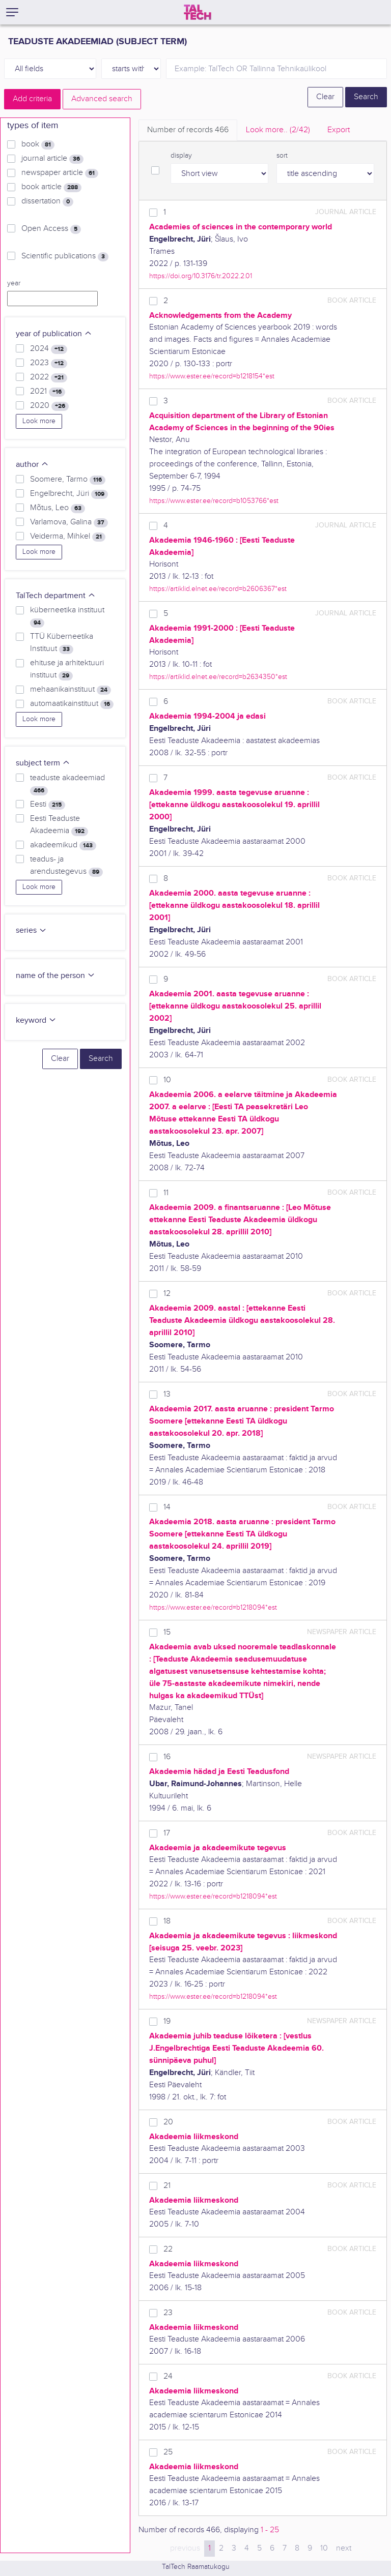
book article (51, 187)
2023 (48, 363)
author (32, 464)
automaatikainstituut (72, 704)
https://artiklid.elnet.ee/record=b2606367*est (218, 588)
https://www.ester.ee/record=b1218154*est (211, 376)
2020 (49, 406)
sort (282, 156)
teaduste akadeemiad (67, 784)
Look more (38, 421)
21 (167, 2185)
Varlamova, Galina (69, 522)
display (181, 156)
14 (167, 1507)
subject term (43, 763)
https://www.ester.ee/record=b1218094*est (213, 1607)
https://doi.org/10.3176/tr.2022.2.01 (200, 276)
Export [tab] (338, 130)
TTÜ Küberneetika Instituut (61, 643)
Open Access (51, 229)
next (343, 2548)
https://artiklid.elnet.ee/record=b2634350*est (218, 676)
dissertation (47, 201)
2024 (48, 349)
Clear (325, 97)
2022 (48, 377)
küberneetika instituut (67, 616)
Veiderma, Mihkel (67, 536)
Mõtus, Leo (57, 508)
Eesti (47, 805)
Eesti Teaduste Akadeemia (59, 825)
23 (168, 2313)
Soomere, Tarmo (67, 480)
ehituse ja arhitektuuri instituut (67, 669)
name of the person (55, 976)
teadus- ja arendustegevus (66, 865)
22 (168, 2249)
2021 (47, 392)
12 (167, 1293)
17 (166, 1833)
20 (168, 2122)
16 (167, 1757)
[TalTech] (197, 12)
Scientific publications (64, 256)
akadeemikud (63, 845)
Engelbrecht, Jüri (69, 494)
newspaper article (59, 173)
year (13, 283)
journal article (52, 159)
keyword (36, 1020)
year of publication (54, 334)
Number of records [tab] (188, 130)
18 (167, 1921)
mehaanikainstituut (70, 690)
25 (168, 2452)
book (37, 144)
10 (167, 1080)
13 (167, 1394)
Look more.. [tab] (278, 130)
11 (166, 1193)
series (31, 930)
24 (168, 2376)
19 (167, 2021)
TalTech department (56, 596)
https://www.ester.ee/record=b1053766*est (213, 500)
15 (167, 1632)
